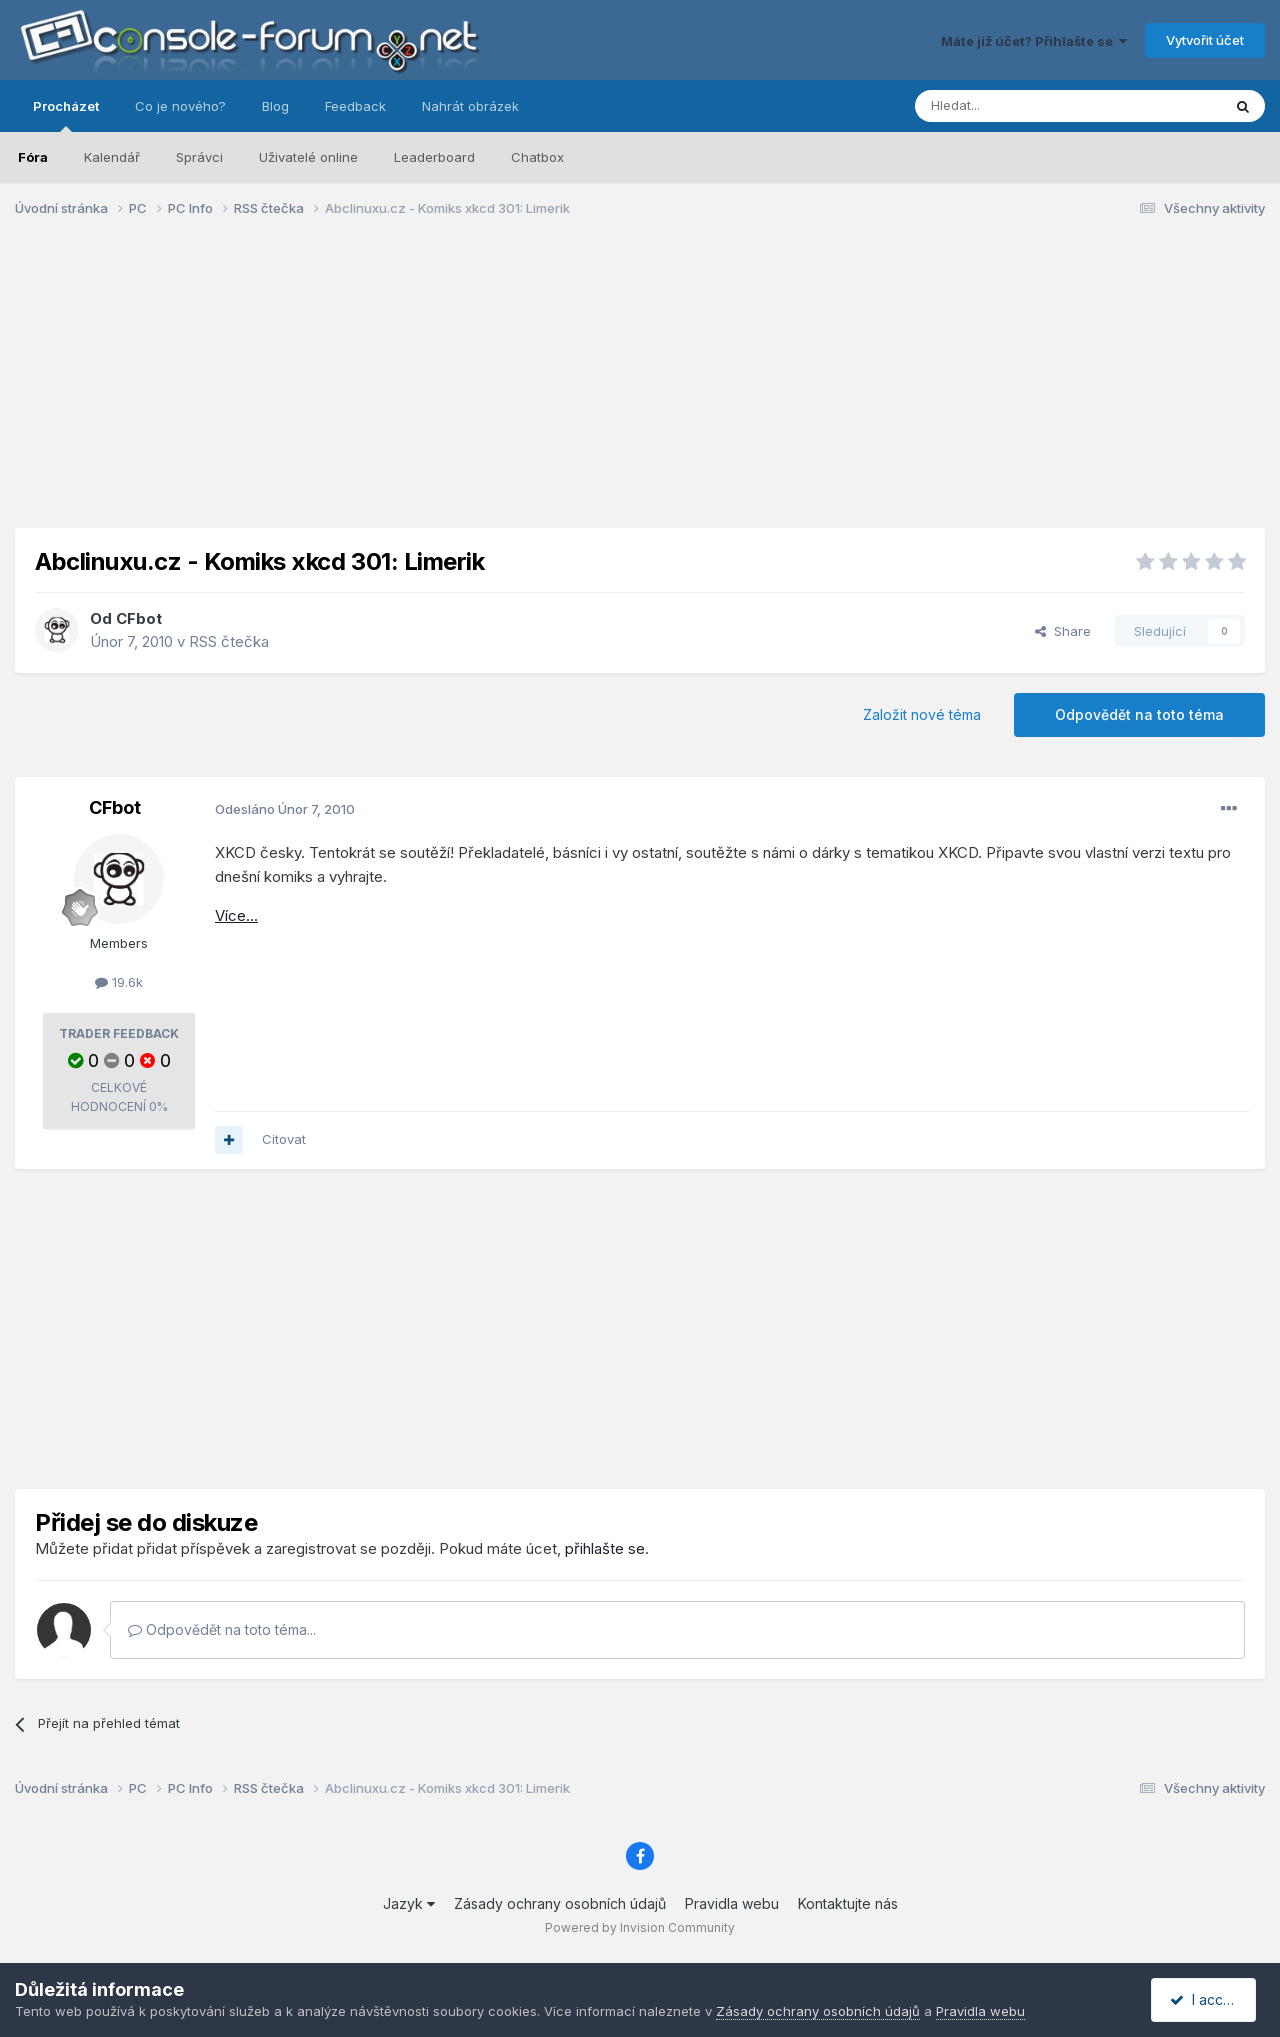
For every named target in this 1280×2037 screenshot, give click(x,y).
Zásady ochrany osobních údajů (560, 1903)
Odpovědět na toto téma (1139, 714)
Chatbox (537, 157)
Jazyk (409, 1903)
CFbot (139, 618)
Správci (199, 157)
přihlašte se (605, 1548)
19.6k (119, 982)
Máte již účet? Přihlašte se (1034, 41)
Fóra (33, 157)
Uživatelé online (308, 157)
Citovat (284, 1139)
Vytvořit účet (1205, 40)
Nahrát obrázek (470, 106)
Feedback (355, 106)
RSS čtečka (229, 641)
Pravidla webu (732, 1903)
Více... (236, 915)
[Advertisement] (640, 388)
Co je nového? (180, 106)
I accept (1206, 1999)
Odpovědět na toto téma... (222, 1629)
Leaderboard (434, 157)
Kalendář (112, 157)
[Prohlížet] (1018, 106)
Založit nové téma (922, 714)
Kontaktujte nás (848, 1903)
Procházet (66, 115)
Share (1063, 631)
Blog (275, 106)
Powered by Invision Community (640, 1927)
